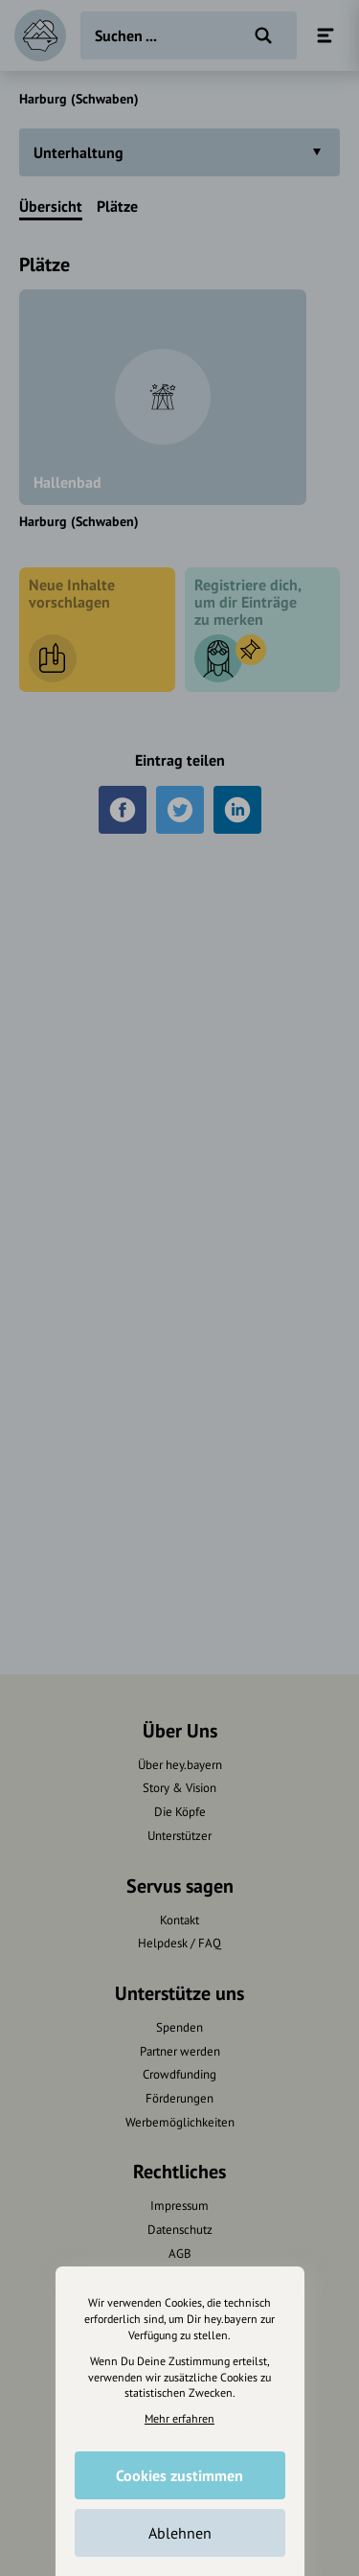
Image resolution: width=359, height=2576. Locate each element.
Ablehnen (180, 2532)
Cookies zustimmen (179, 2475)
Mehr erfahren (179, 2418)
